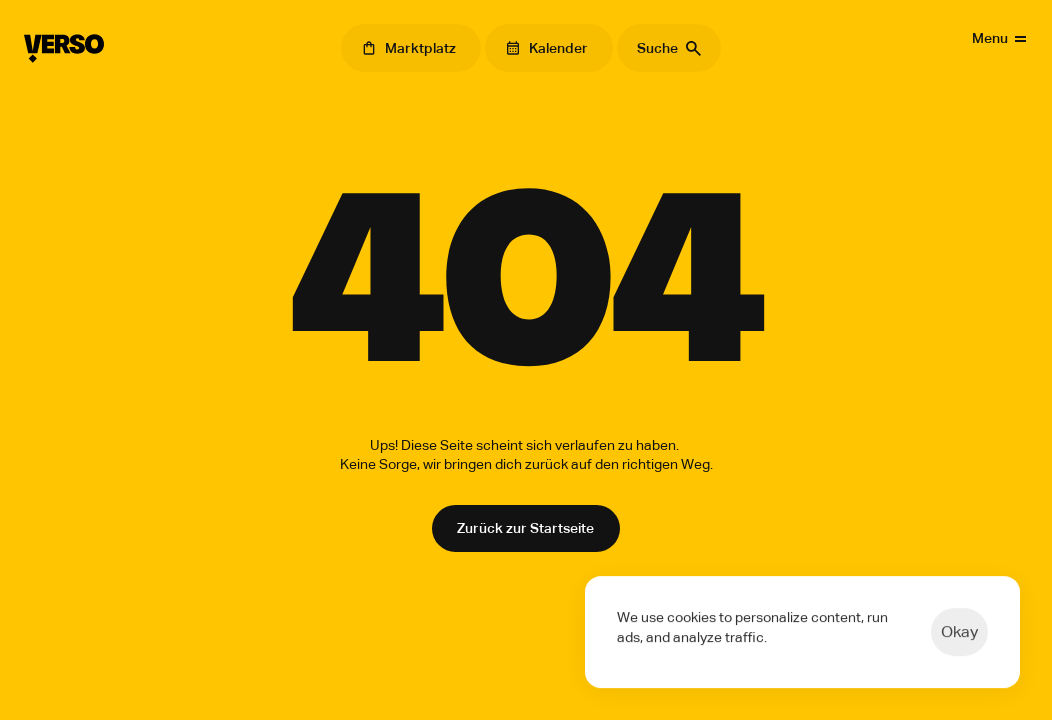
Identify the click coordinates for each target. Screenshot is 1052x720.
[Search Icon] (669, 48)
